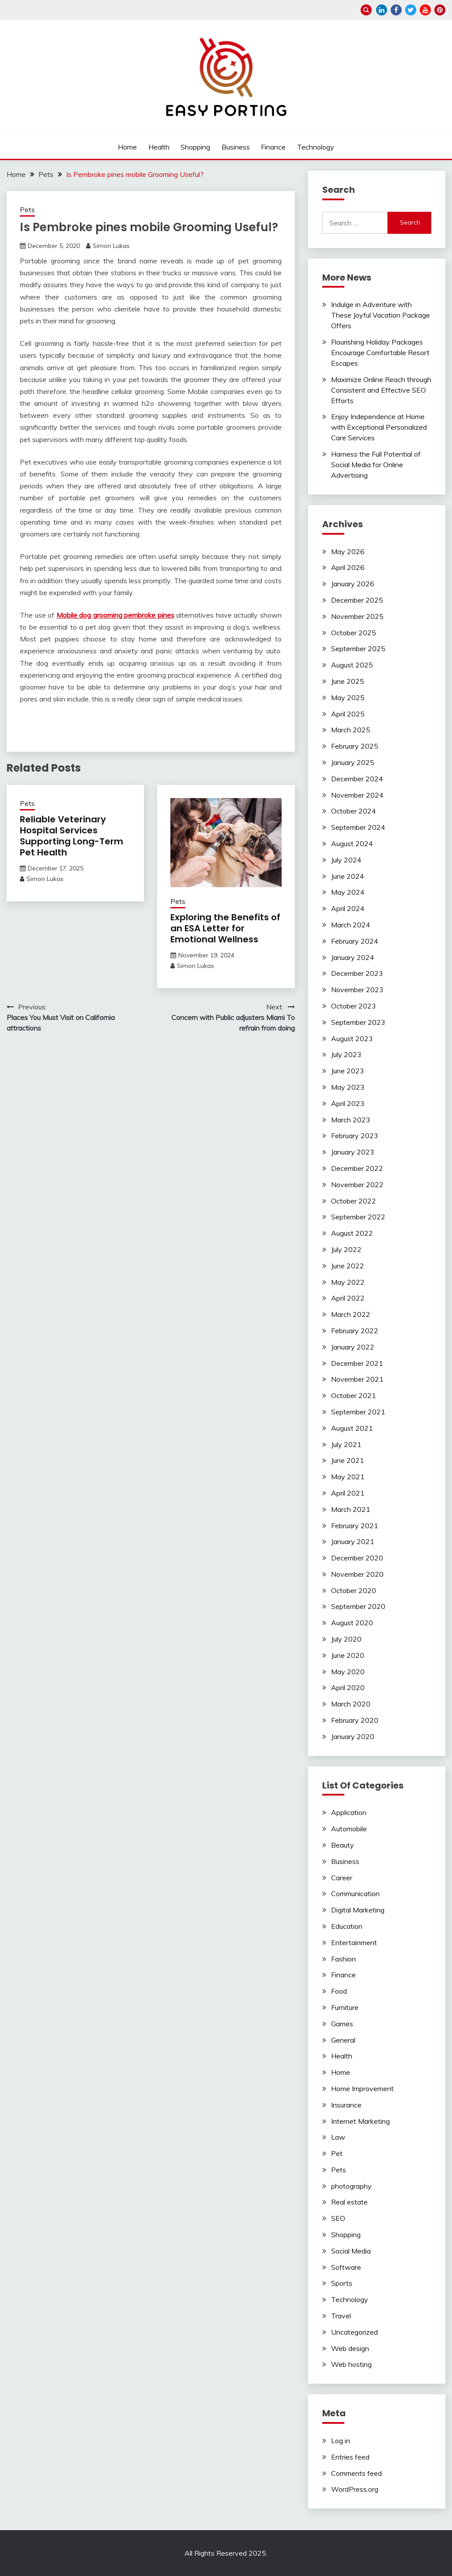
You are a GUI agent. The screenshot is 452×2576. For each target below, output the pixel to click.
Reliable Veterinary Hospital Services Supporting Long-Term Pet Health (71, 836)
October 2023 (353, 1005)
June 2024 (347, 876)
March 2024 (350, 924)
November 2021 (357, 1379)
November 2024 (357, 795)
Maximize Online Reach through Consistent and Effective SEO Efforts (381, 390)
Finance (273, 146)
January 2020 (352, 1736)
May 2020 (348, 1671)
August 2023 (352, 1038)
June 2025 (347, 681)
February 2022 (354, 1330)
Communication (355, 1893)
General (343, 2040)
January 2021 (352, 1541)
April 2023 (348, 1103)
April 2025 (348, 713)
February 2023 (354, 1135)
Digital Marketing (357, 1909)
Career (341, 1877)
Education (346, 1926)
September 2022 (358, 1216)
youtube (425, 9)
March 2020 (350, 1703)
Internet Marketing (360, 2121)
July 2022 (346, 1249)
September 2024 (358, 827)
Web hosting (351, 2364)
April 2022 (348, 1298)
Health (159, 146)
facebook (396, 9)
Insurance (346, 2104)
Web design (350, 2348)
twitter (410, 9)
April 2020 (348, 1687)
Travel (341, 2315)
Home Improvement (362, 2088)
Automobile (349, 1828)
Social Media (351, 2250)
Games (342, 2023)
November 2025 (357, 616)
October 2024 (353, 810)
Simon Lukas (111, 246)
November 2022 (357, 1184)
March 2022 (350, 1314)
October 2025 (353, 632)
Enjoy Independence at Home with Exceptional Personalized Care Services (379, 427)
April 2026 (348, 567)
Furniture (344, 2007)
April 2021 (348, 1493)
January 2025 (352, 762)
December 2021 (357, 1363)
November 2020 (357, 1574)
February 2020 (354, 1720)
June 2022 (347, 1265)
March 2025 (350, 729)
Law (338, 2137)
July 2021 (346, 1444)
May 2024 (348, 892)
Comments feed (356, 2473)
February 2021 (354, 1525)
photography (351, 2186)
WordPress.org (354, 2489)
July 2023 (346, 1054)
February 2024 (354, 941)
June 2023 (347, 1070)
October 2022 (353, 1200)
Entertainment (354, 1942)
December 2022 (357, 1168)
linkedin (381, 9)
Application (348, 1812)
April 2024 (348, 908)
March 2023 (350, 1119)
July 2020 (346, 1639)
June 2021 (347, 1460)
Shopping (195, 146)
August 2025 (352, 664)
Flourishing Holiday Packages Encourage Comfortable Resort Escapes (380, 352)
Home (127, 146)
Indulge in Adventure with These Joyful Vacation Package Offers (380, 315)
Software (346, 2267)
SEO (338, 2218)
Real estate (349, 2201)
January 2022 (352, 1346)
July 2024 (346, 859)
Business (236, 146)
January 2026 (352, 583)
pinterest (439, 9)
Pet (337, 2153)
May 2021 (348, 1476)
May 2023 (348, 1087)
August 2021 (352, 1428)
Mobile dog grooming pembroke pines (115, 615)
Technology (315, 146)
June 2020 (347, 1655)
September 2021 (358, 1411)
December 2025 (357, 600)
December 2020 (357, 1557)
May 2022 (348, 1282)
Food (339, 1991)
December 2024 (357, 778)
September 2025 (358, 648)
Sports (341, 2283)
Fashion (343, 1958)
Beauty (342, 1845)
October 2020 (353, 1590)
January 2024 (352, 957)
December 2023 (357, 973)
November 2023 (357, 989)
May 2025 (348, 697)
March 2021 (350, 1509)
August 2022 (352, 1233)
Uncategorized (354, 2332)
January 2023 (352, 1151)
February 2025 (354, 746)
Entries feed (350, 2456)
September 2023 (358, 1022)
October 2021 (353, 1395)
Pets (27, 210)
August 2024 (352, 843)
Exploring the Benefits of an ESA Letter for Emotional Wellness (225, 928)
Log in (340, 2440)
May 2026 (348, 551)
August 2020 (352, 1622)
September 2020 (358, 1606)
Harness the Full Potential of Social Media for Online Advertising (376, 465)
